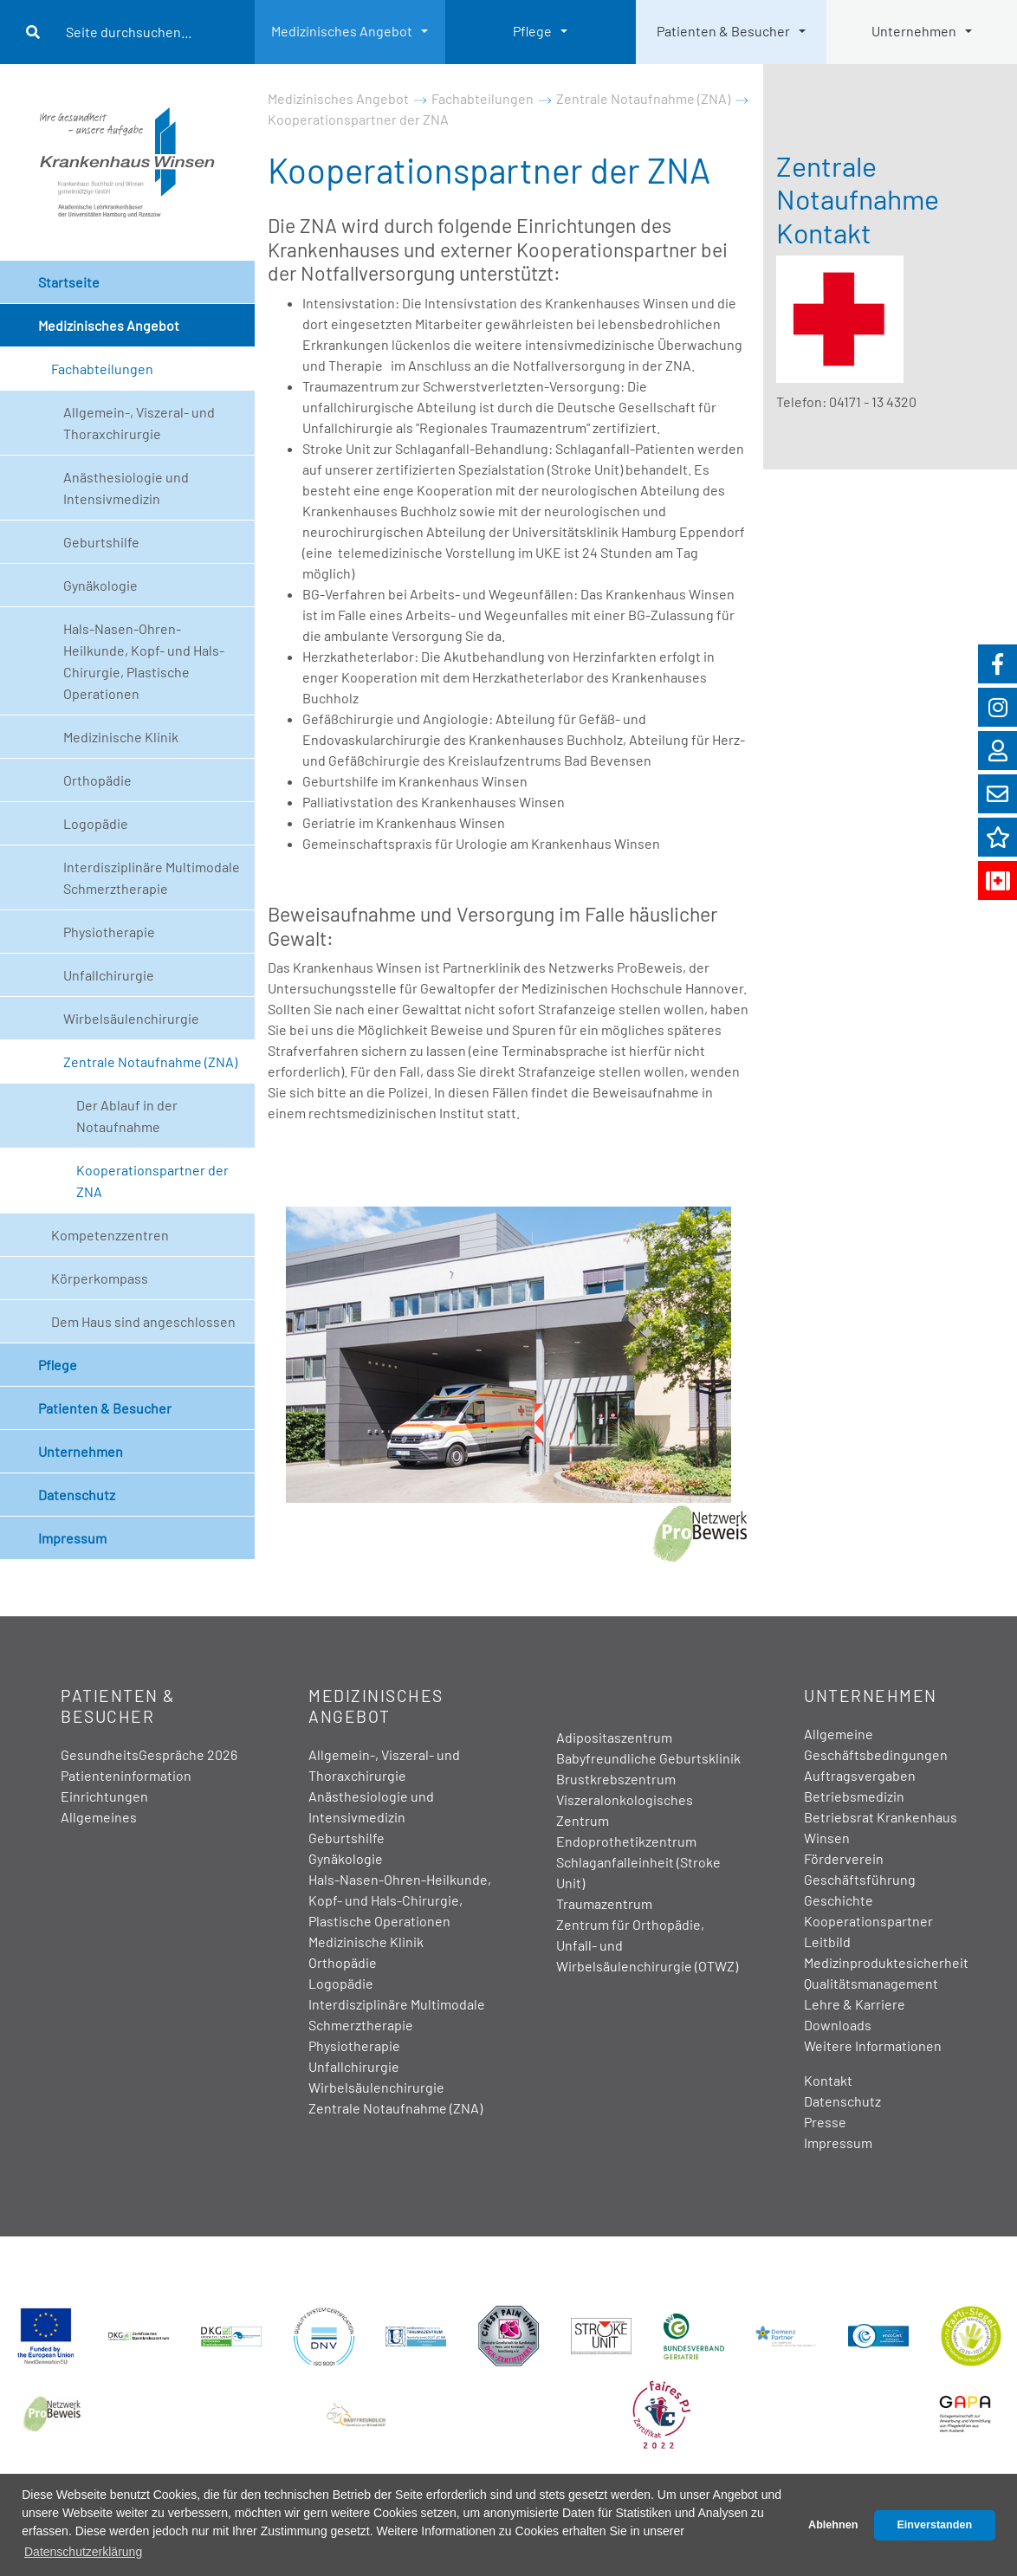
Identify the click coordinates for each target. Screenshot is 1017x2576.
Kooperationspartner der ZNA (152, 1181)
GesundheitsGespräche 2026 (149, 1754)
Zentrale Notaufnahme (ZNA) (150, 1061)
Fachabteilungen (102, 368)
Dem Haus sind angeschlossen (143, 1321)
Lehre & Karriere (854, 2004)
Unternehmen (913, 31)
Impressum (72, 1538)
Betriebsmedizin (854, 1796)
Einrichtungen (104, 1796)
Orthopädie (97, 780)
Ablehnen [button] (833, 2525)
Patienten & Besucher (723, 31)
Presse (825, 2121)
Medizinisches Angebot (341, 31)
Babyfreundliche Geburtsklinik (648, 1758)
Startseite (69, 282)
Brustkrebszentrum (616, 1778)
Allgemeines (99, 1817)
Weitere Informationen (873, 2045)
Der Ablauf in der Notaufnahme (127, 1116)
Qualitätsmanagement (871, 1983)
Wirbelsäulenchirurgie (131, 1018)
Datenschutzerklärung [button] (83, 2552)
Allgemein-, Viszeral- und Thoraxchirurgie (139, 423)
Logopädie (95, 823)
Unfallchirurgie (108, 975)
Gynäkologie (100, 585)
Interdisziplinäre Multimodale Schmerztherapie (151, 877)
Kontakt (828, 2080)
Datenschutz (76, 1494)
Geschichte (838, 1900)
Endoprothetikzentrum (626, 1841)
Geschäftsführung (860, 1879)
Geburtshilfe (101, 542)
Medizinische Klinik (120, 736)
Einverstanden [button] (934, 2525)
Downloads (837, 2024)
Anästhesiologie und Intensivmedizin (126, 488)
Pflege (532, 31)
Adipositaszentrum (614, 1737)
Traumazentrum (604, 1903)
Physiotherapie (109, 931)
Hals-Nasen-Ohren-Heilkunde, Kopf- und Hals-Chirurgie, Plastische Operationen (143, 661)
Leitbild (827, 1941)
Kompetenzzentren (110, 1235)
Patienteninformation (126, 1775)
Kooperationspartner (868, 1921)
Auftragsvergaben (860, 1775)
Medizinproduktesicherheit (886, 1962)
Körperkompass (99, 1278)
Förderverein (844, 1858)
